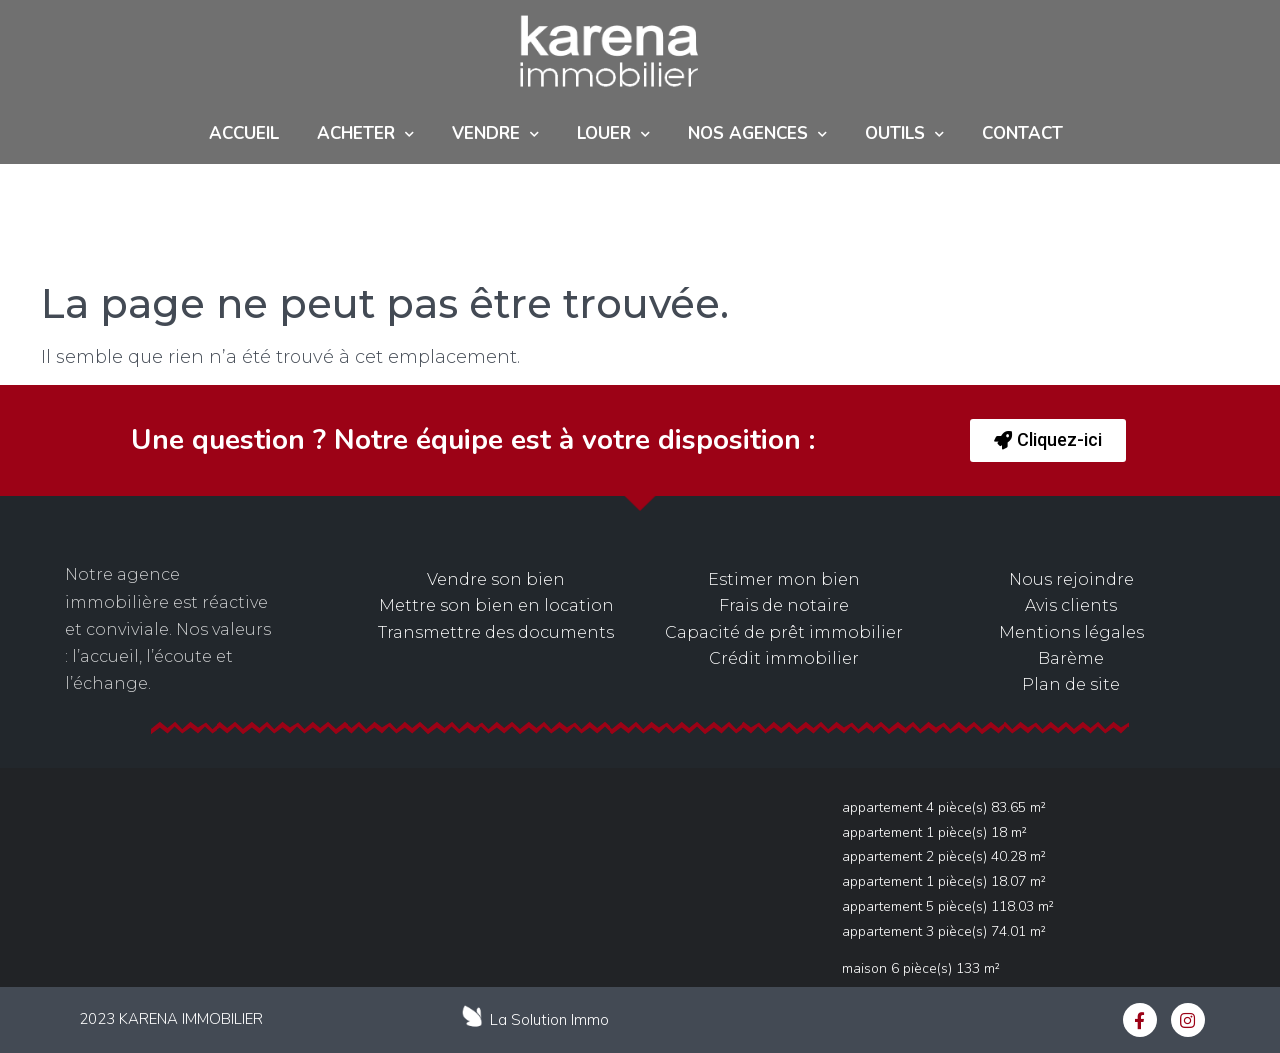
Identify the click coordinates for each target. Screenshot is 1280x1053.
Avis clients (1071, 605)
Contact (1022, 133)
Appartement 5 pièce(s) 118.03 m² (948, 906)
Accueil (244, 133)
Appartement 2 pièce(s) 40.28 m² (944, 856)
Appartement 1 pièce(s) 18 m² (934, 832)
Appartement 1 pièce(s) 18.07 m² (944, 881)
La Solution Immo (549, 1019)
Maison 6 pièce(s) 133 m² (921, 968)
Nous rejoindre (1071, 579)
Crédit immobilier (784, 658)
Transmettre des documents (496, 632)
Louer (613, 134)
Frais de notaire (784, 605)
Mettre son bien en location (496, 605)
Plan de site (1071, 684)
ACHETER (365, 134)
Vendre (495, 134)
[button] (1048, 440)
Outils (904, 134)
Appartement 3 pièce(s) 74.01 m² (944, 931)
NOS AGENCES (757, 134)
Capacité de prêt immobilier (784, 632)
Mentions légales (1071, 632)
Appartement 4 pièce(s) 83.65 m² (944, 807)
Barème (1071, 658)
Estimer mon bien (784, 579)
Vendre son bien (496, 579)
